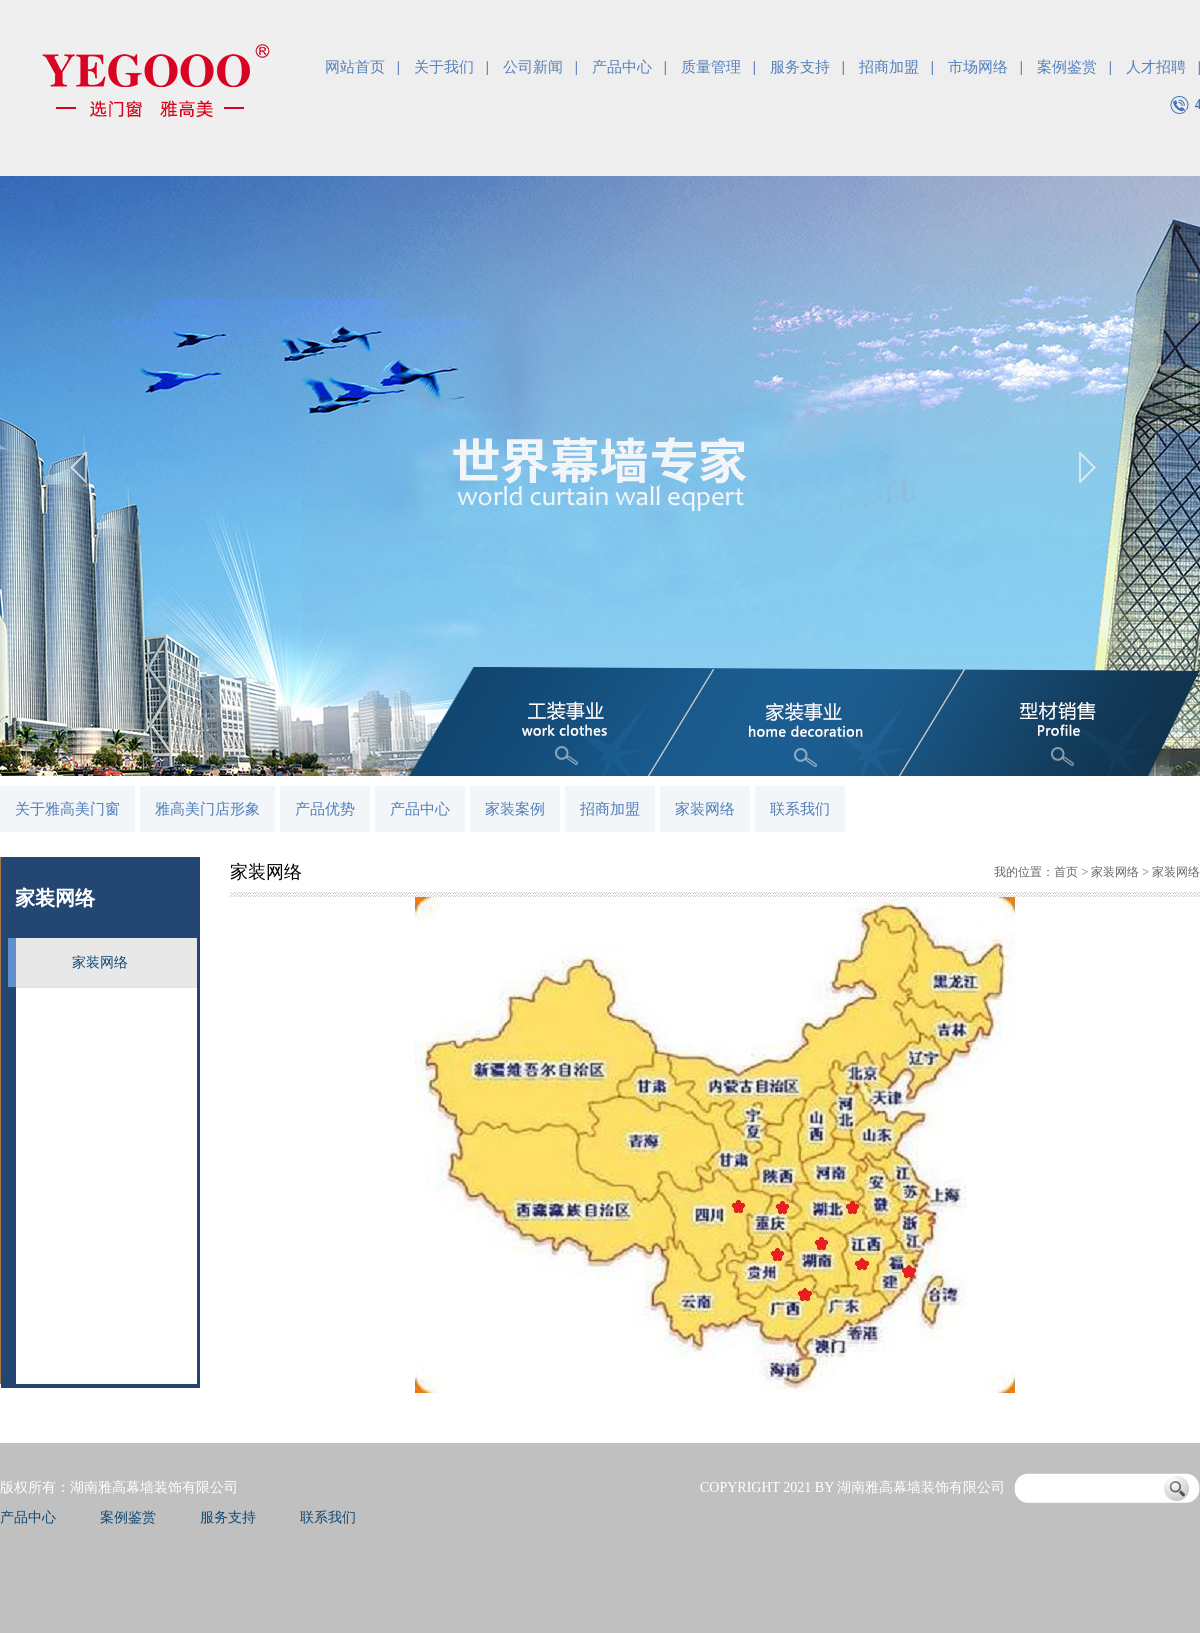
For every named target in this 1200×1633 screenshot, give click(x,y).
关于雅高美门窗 (67, 809)
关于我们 (444, 67)
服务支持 (800, 67)
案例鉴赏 (1067, 67)
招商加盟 (889, 67)
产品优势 (325, 809)
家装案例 (515, 809)
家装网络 (705, 809)
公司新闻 (533, 67)
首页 (1066, 872)
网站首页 (355, 67)
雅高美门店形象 (207, 809)
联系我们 (800, 809)
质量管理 (711, 67)
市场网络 (978, 67)
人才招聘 (1156, 67)
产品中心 (622, 67)
